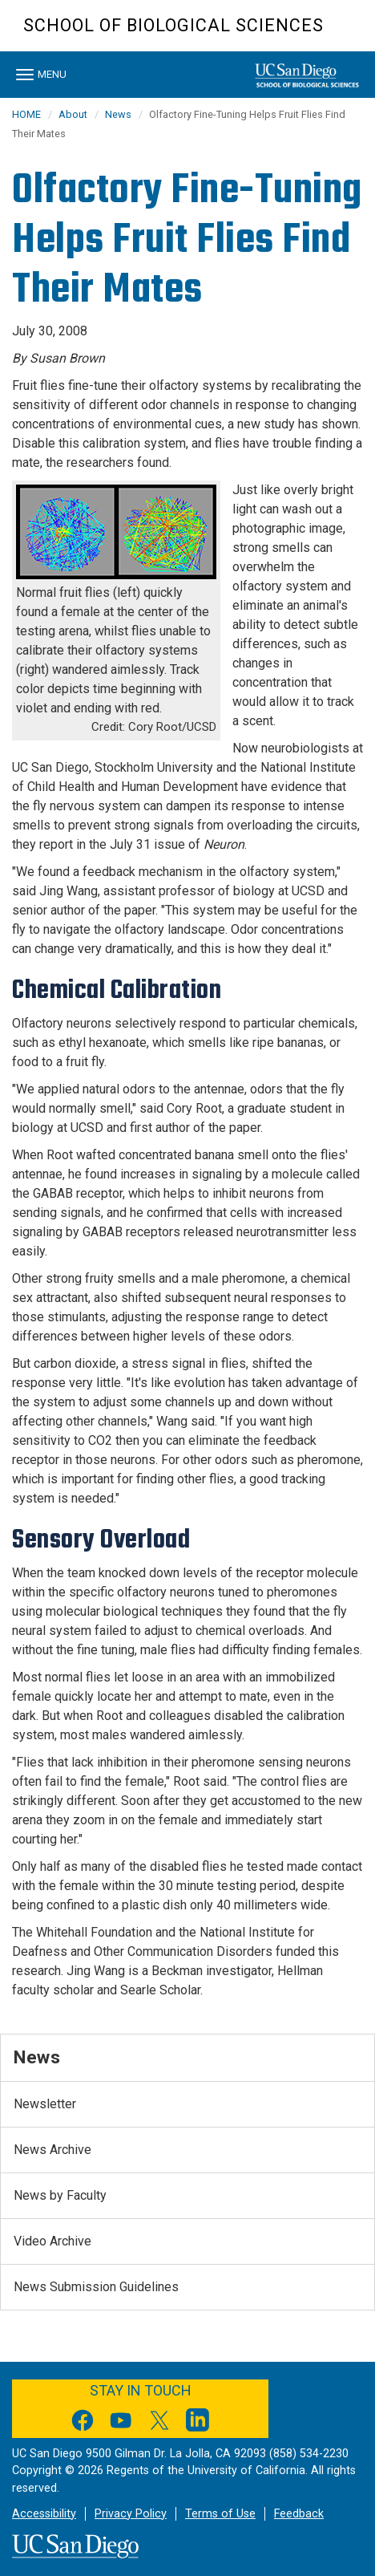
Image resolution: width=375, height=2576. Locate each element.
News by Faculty (60, 2195)
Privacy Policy (131, 2514)
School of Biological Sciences (173, 25)
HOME (26, 114)
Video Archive (52, 2241)
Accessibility (44, 2514)
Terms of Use (220, 2514)
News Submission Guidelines (96, 2286)
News (118, 114)
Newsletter (45, 2104)
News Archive (52, 2149)
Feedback (299, 2514)
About (72, 114)
